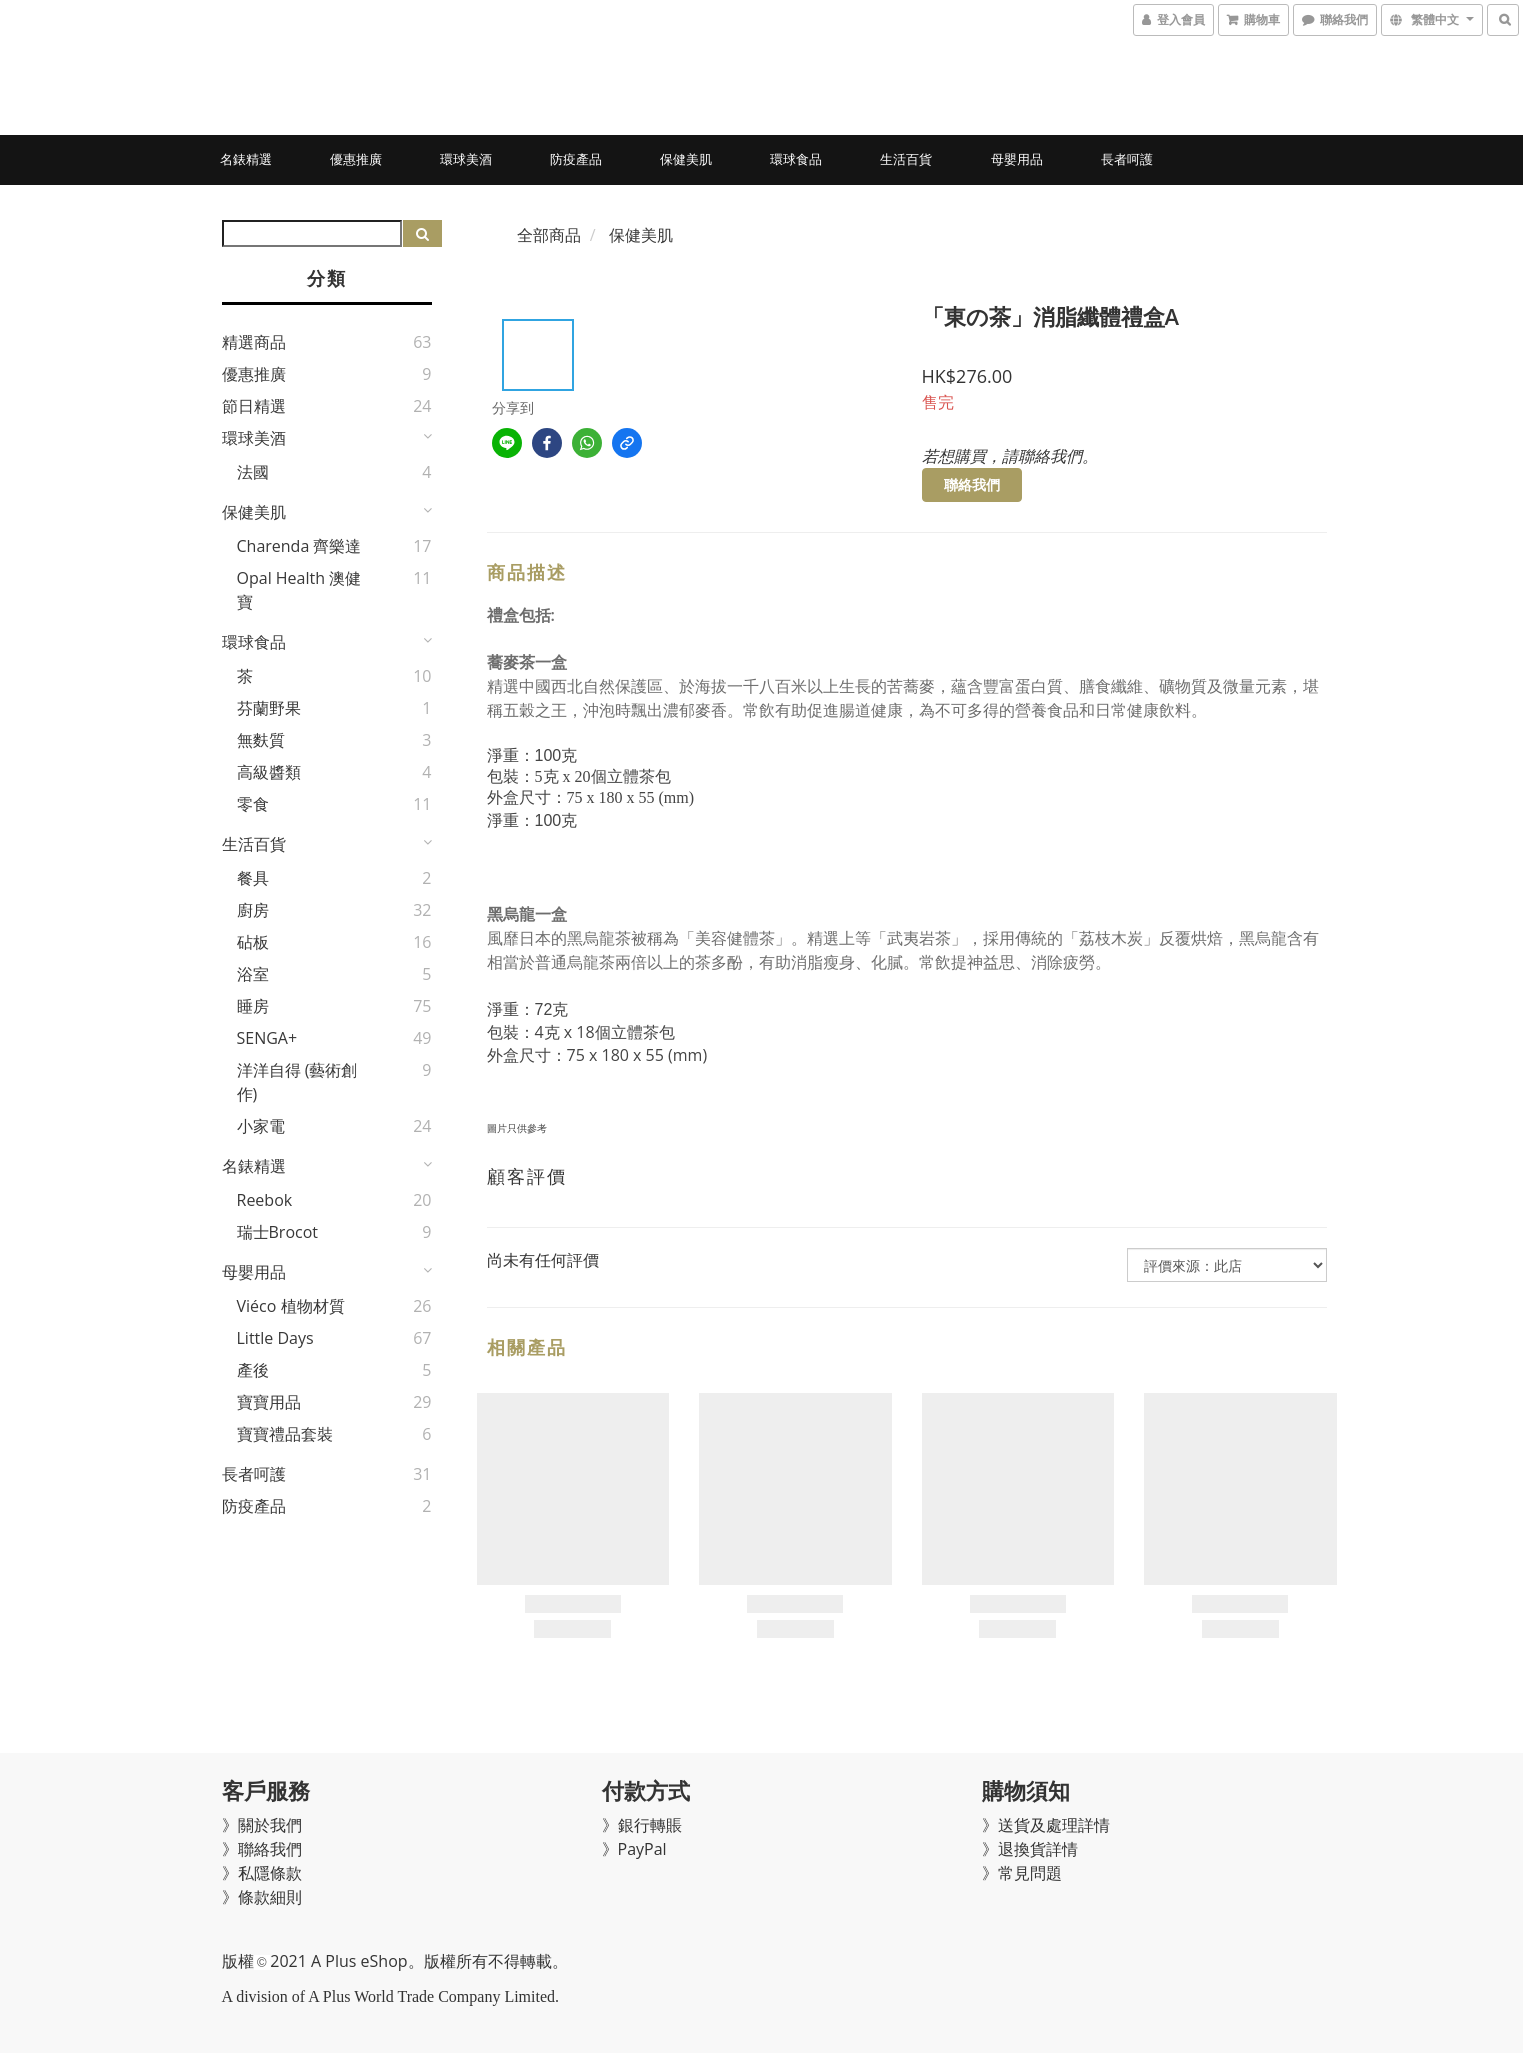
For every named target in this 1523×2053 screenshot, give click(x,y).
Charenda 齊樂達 (299, 546)
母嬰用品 (1017, 159)
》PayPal (634, 1849)
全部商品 (549, 235)
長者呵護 (1127, 159)
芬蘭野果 (269, 708)
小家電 (261, 1126)
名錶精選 (246, 159)
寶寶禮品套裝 (285, 1434)
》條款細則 (262, 1897)
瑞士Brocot (278, 1232)
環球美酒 (466, 159)
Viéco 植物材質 (291, 1306)
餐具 (253, 878)
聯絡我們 (972, 484)
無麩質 (261, 740)
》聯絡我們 (262, 1849)
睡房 (253, 1006)
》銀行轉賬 (642, 1825)
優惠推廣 (356, 159)
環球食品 (796, 159)
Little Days (275, 1338)
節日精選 (254, 406)
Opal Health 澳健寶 (299, 590)
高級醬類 (269, 772)
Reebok (265, 1200)
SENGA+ (267, 1038)
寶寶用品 (269, 1402)
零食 (253, 804)
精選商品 (254, 342)
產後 (253, 1370)
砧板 (253, 942)
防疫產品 (576, 159)
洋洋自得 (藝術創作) (297, 1082)
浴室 (253, 974)
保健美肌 (686, 159)
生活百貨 (906, 159)
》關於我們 (262, 1825)
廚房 (253, 910)
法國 (253, 472)
